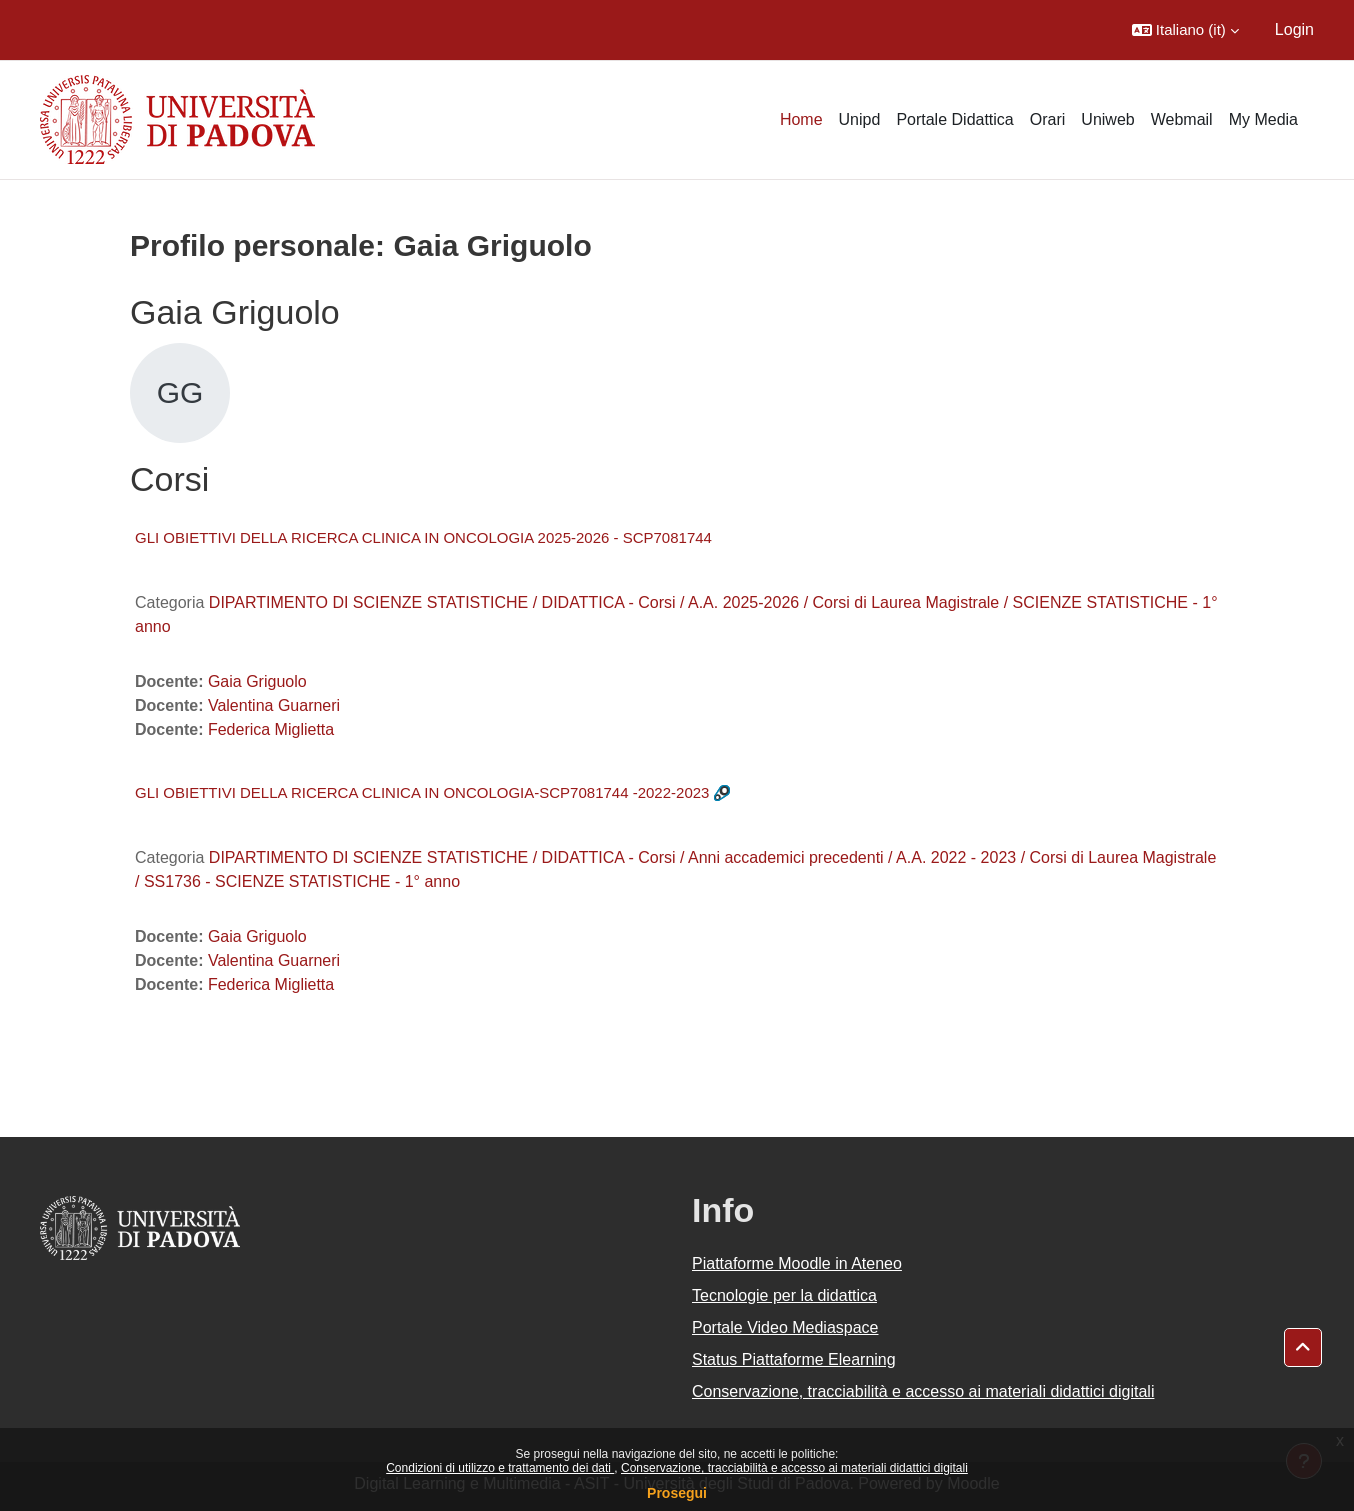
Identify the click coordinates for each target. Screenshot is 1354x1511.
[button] (1185, 30)
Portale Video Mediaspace (785, 1327)
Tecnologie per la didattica (784, 1295)
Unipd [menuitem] (860, 119)
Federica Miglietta (271, 729)
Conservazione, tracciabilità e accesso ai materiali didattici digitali (794, 1468)
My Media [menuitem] (1263, 119)
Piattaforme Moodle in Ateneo (797, 1263)
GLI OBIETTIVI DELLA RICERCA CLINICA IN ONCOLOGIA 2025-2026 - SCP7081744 (423, 537)
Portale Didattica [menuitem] (954, 119)
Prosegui (677, 1493)
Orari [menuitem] (1048, 119)
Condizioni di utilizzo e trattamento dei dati (500, 1468)
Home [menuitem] (801, 119)
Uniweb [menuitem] (1107, 119)
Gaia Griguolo (257, 681)
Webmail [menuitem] (1182, 119)
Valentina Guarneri (274, 705)
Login (1294, 29)
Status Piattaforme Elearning (794, 1359)
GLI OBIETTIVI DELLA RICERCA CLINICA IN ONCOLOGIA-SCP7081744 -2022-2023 (422, 792)
